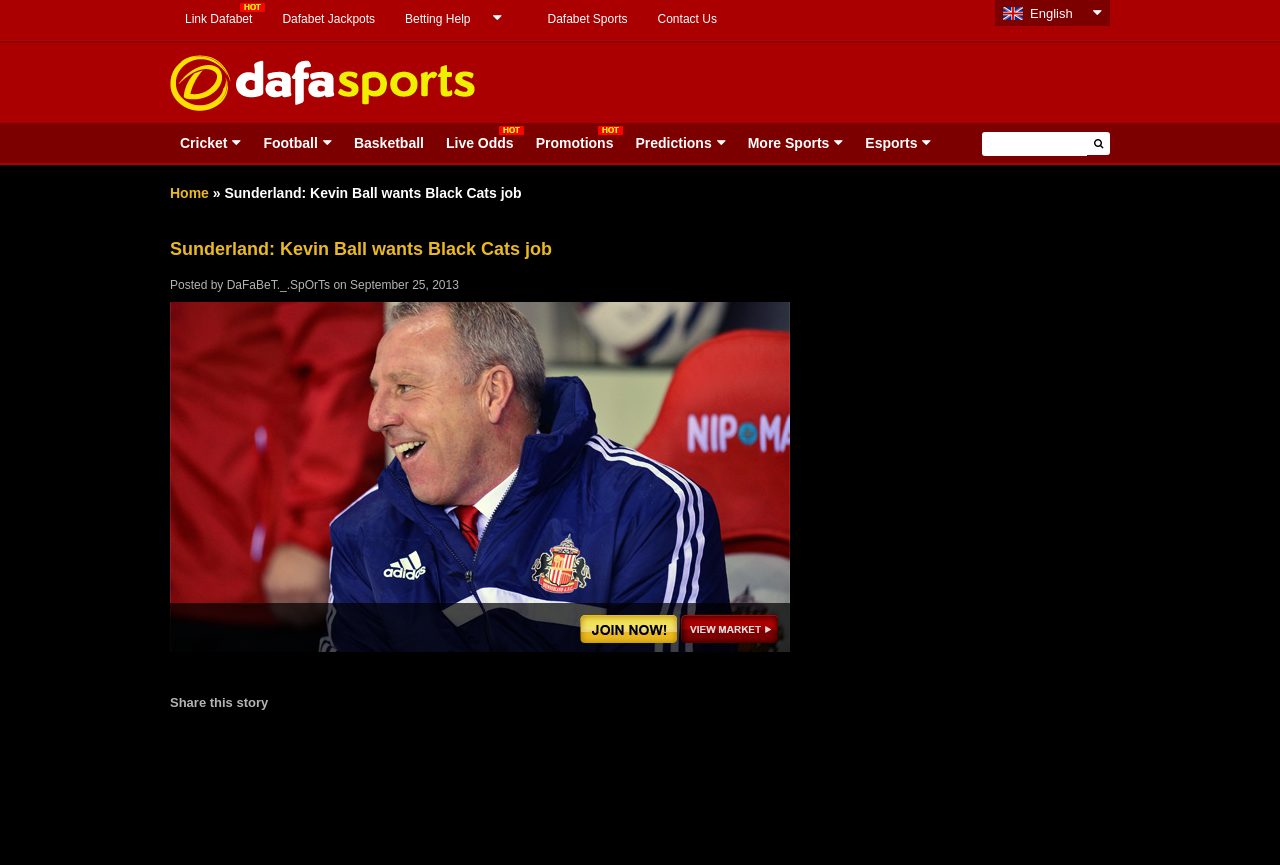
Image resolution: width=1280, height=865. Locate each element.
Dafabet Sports (587, 19)
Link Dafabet (218, 19)
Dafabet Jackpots (328, 19)
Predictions (673, 143)
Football (290, 143)
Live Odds (480, 143)
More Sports (789, 143)
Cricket (203, 143)
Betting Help (437, 19)
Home (189, 193)
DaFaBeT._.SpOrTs (278, 285)
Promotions (575, 143)
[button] (1098, 143)
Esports (891, 143)
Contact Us (687, 19)
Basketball (389, 143)
